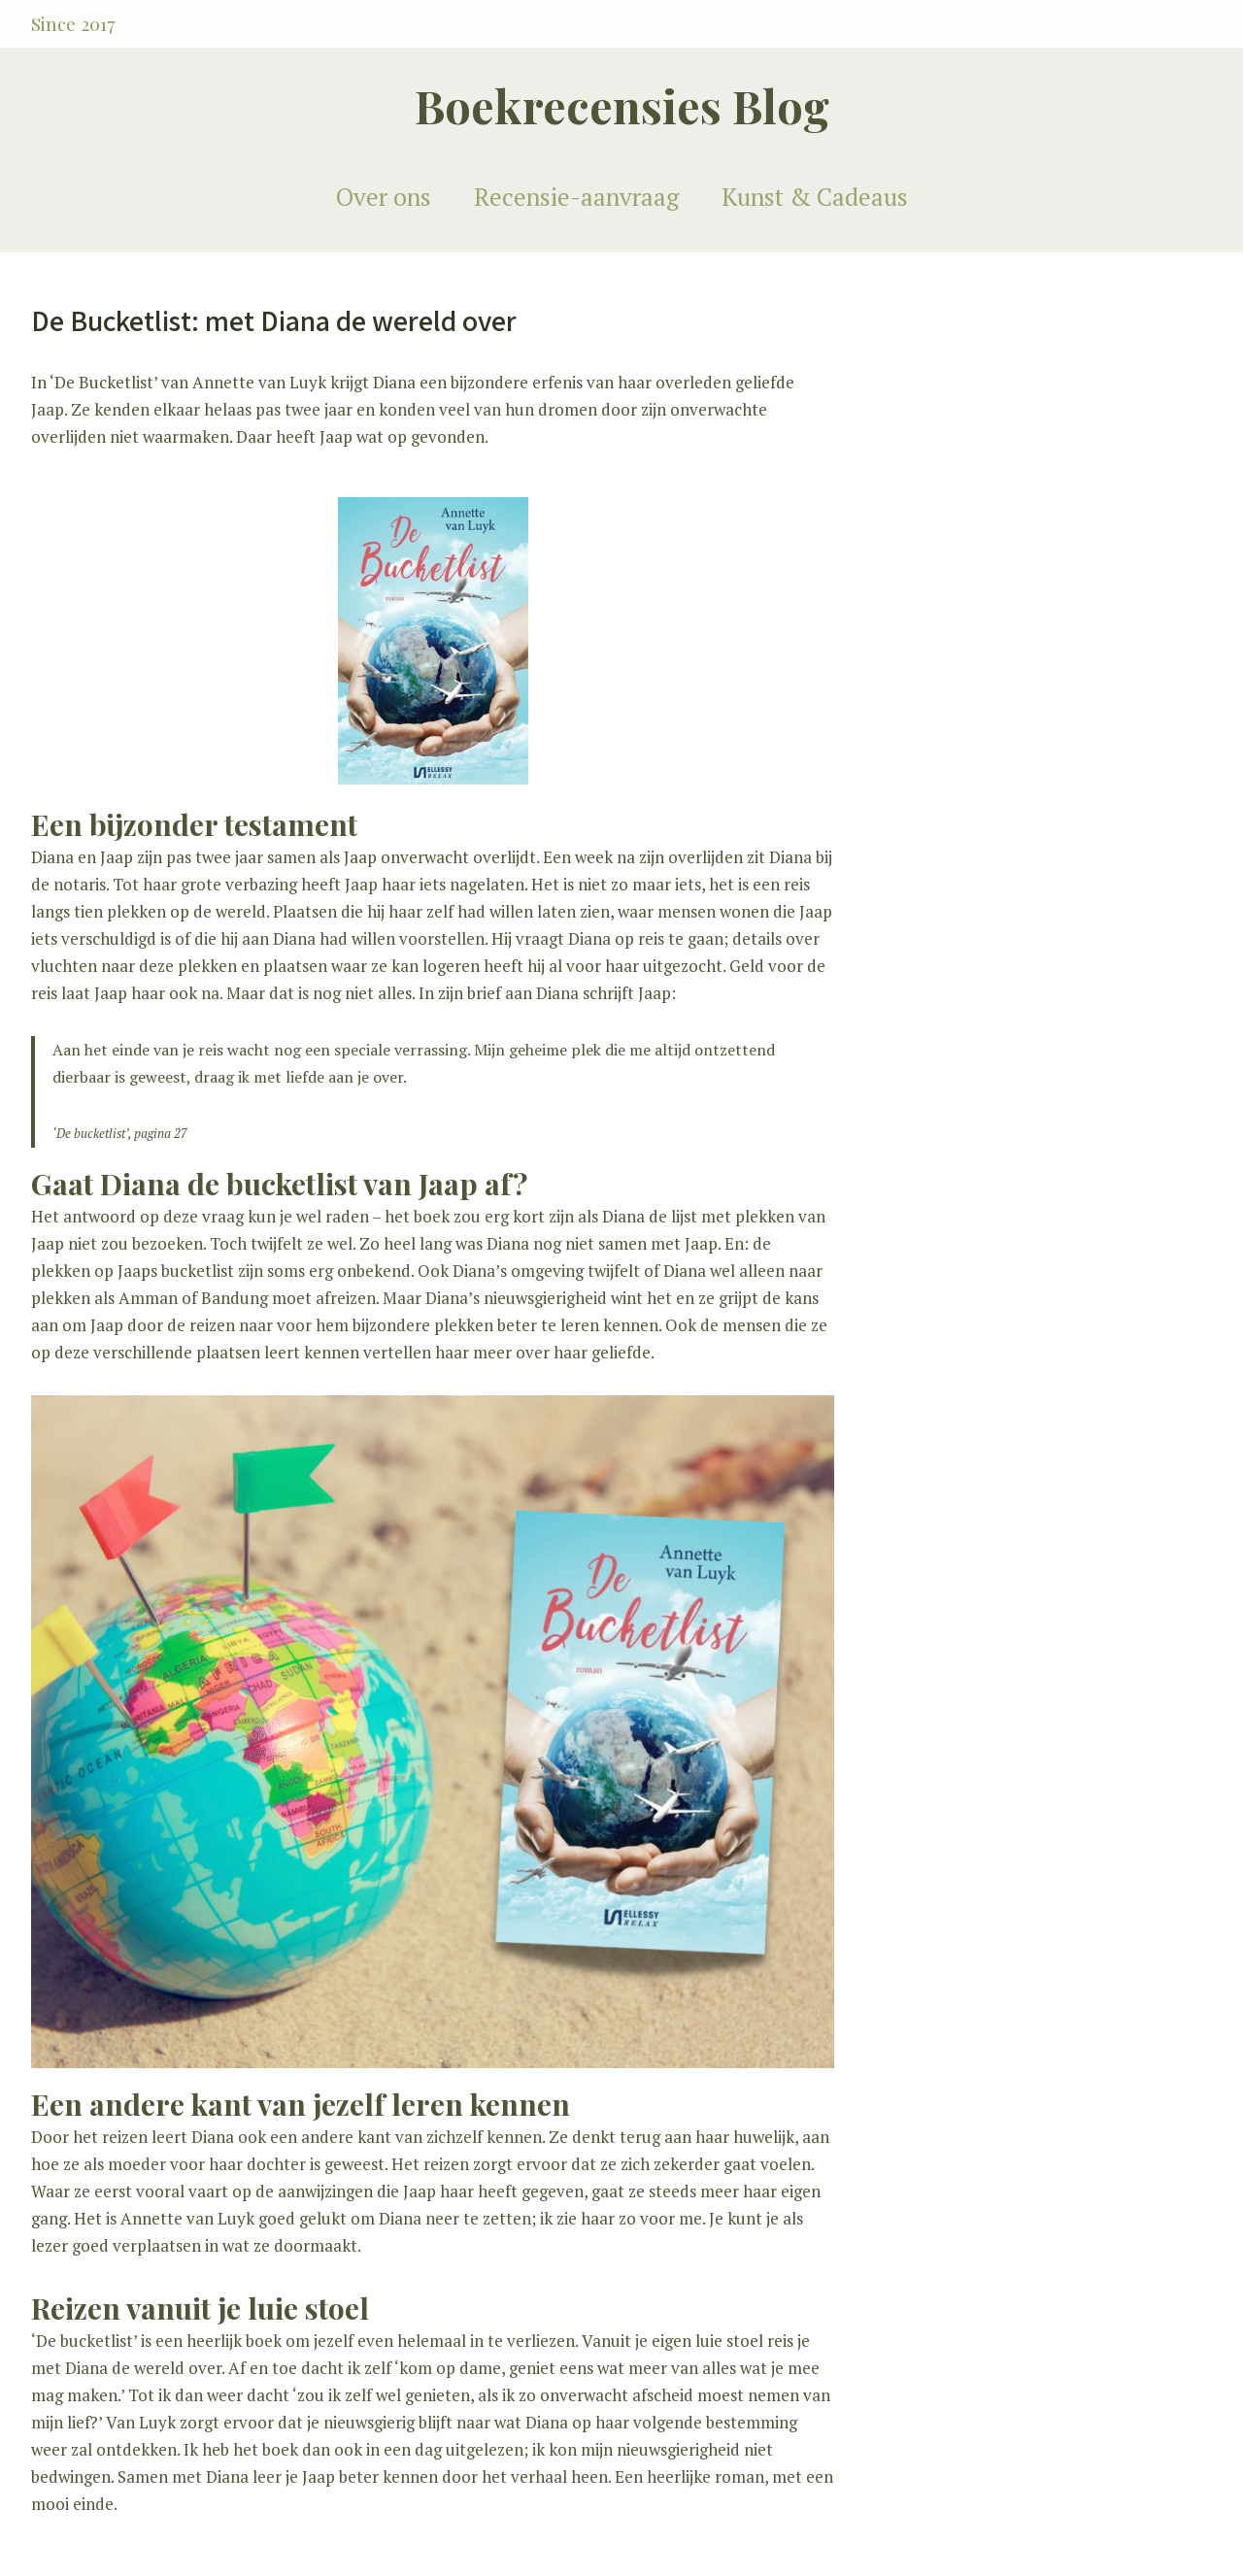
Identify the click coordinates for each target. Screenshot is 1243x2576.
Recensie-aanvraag (576, 197)
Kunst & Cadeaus (815, 197)
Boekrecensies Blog (622, 105)
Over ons (383, 197)
